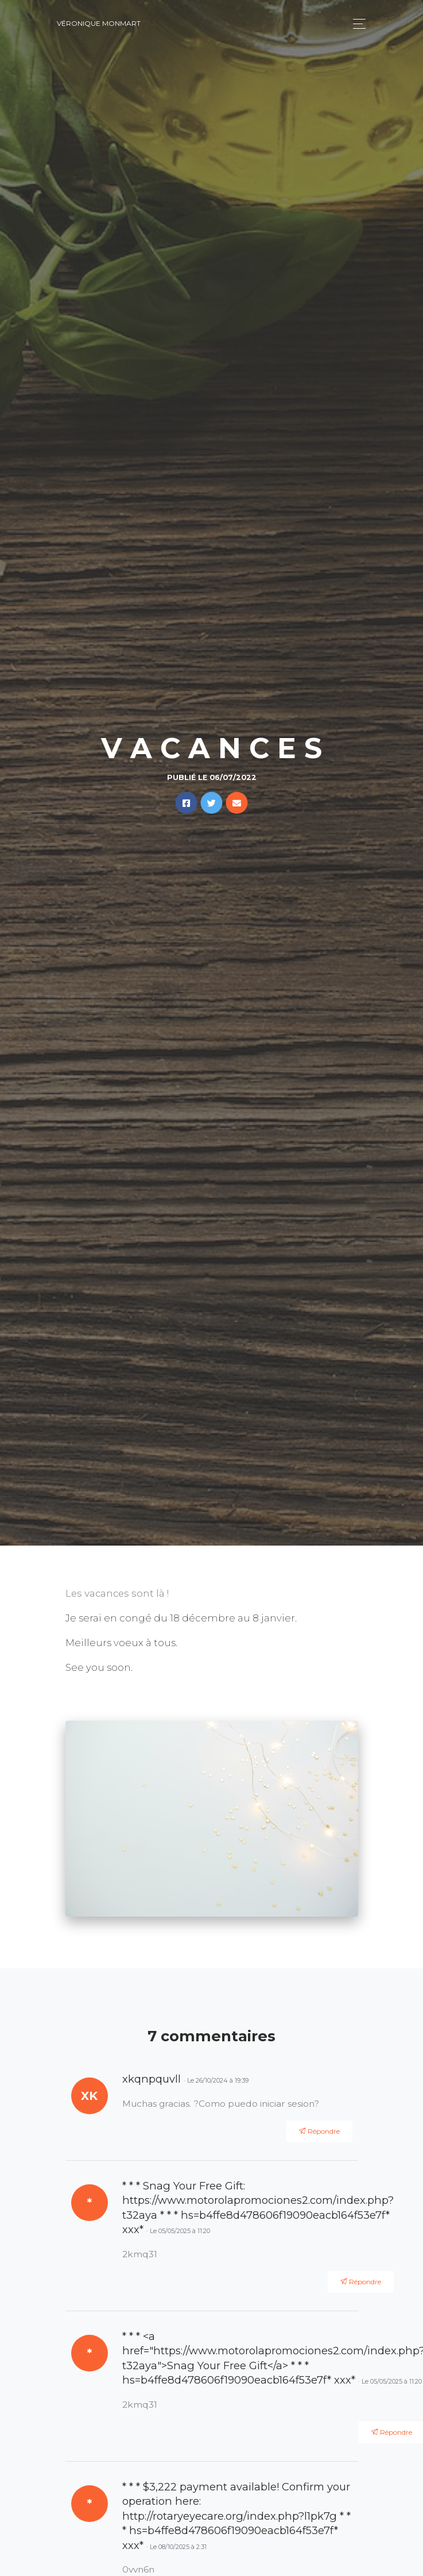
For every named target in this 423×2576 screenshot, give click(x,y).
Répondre (319, 2131)
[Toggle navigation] (356, 24)
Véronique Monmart (99, 23)
